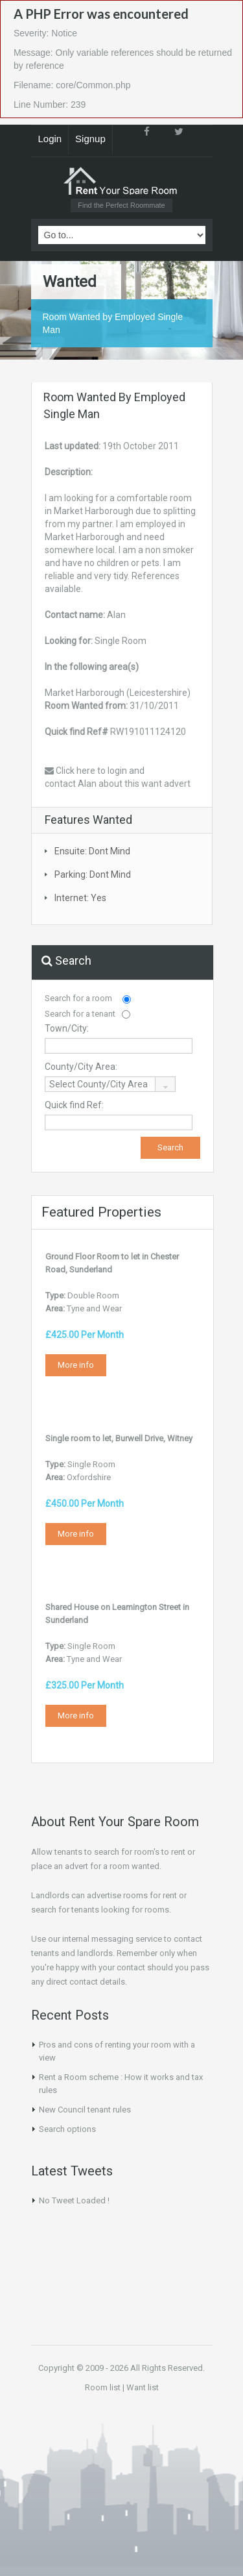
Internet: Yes (80, 898)
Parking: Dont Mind (92, 874)
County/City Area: (81, 1066)
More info (76, 1365)
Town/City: (67, 1028)
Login (50, 138)
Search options (67, 2129)
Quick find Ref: (74, 1105)
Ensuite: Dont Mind (92, 851)
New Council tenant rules (85, 2109)
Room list (103, 2387)
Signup (90, 138)
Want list (142, 2387)
